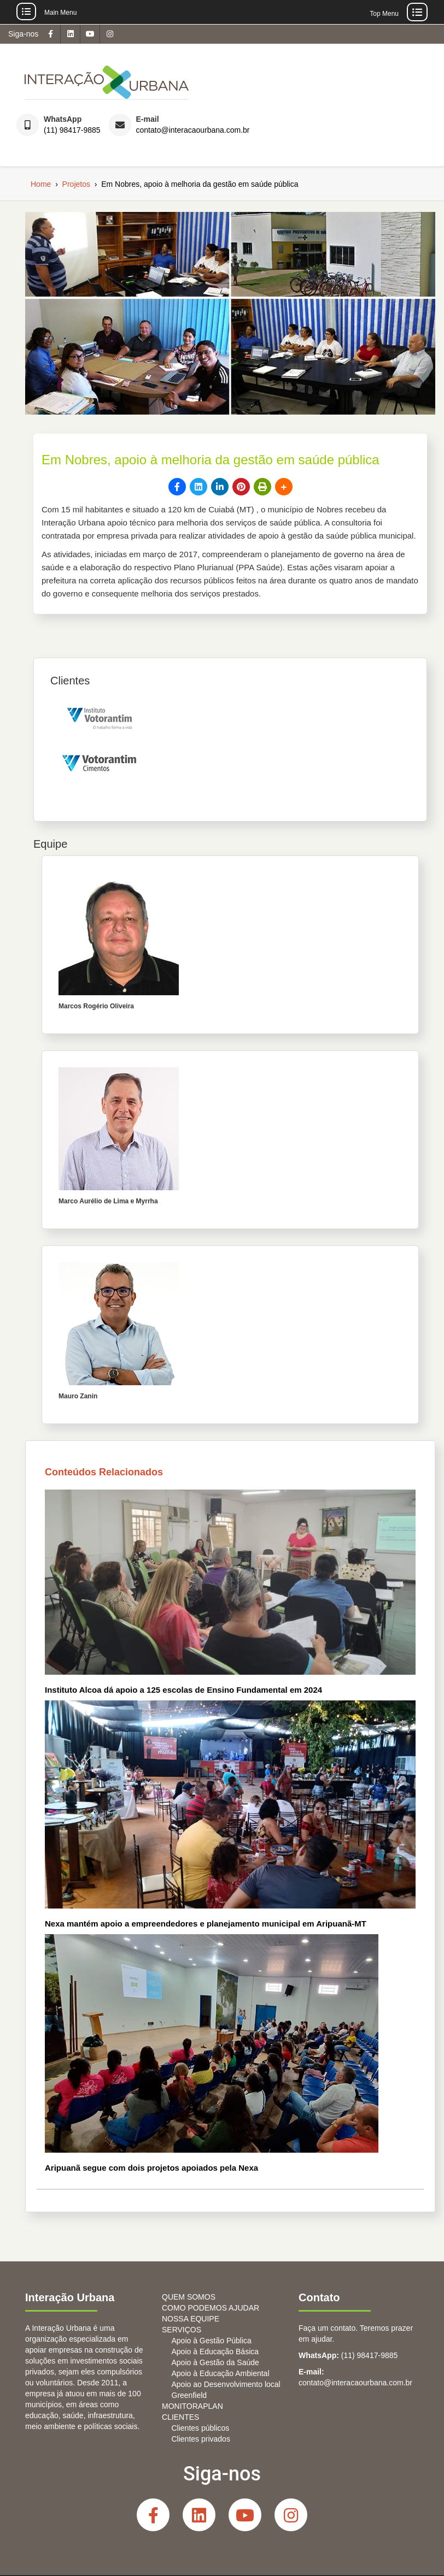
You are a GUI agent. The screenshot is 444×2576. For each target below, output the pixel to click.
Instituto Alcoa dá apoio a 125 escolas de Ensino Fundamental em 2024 (183, 1689)
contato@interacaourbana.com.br (193, 130)
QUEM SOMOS (188, 2297)
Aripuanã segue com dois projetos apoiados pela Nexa (151, 2167)
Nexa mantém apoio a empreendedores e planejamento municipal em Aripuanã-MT (205, 1923)
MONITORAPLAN (192, 2406)
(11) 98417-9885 (72, 130)
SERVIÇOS (181, 2329)
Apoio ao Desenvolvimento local (226, 2384)
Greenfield (189, 2395)
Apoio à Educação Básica (215, 2351)
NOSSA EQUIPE (190, 2318)
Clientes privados (201, 2439)
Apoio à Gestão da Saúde (215, 2362)
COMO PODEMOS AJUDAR (210, 2307)
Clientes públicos (201, 2428)
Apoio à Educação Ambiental (221, 2373)
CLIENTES (180, 2417)
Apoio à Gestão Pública (212, 2340)
